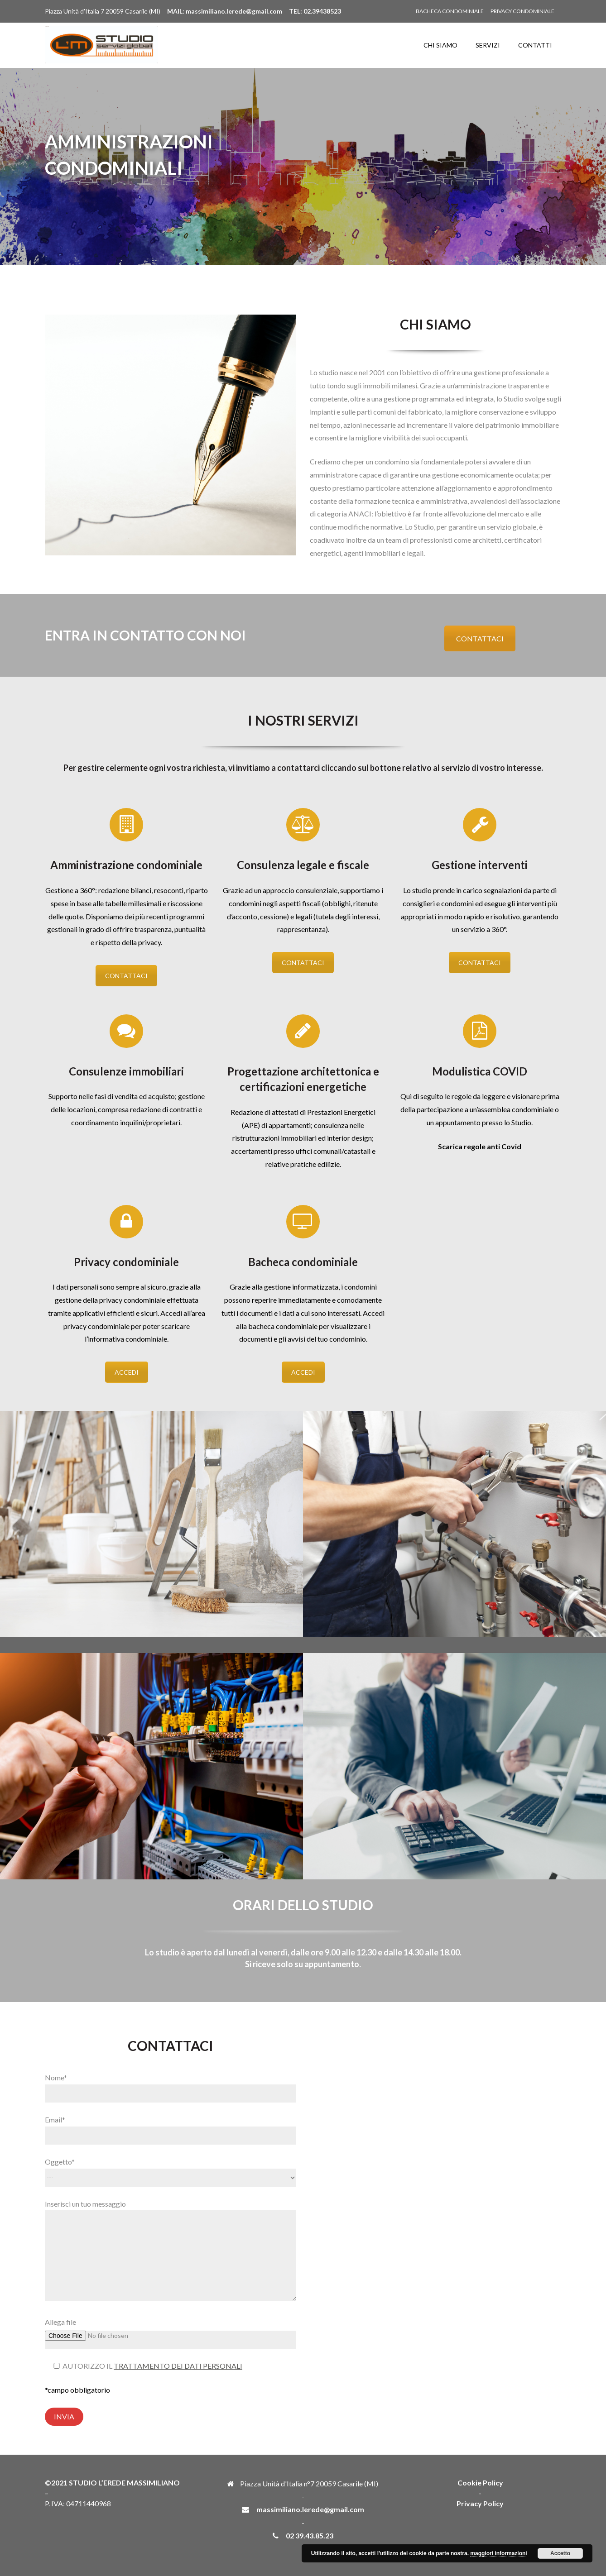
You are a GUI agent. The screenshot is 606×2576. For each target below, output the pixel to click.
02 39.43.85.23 (309, 2535)
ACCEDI (127, 1372)
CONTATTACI (480, 638)
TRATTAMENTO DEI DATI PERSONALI (178, 2365)
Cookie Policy (480, 2482)
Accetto (560, 2553)
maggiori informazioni (498, 2553)
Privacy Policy (480, 2503)
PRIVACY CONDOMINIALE (522, 11)
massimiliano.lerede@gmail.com (310, 2509)
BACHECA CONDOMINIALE (450, 11)
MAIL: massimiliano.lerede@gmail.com (224, 11)
